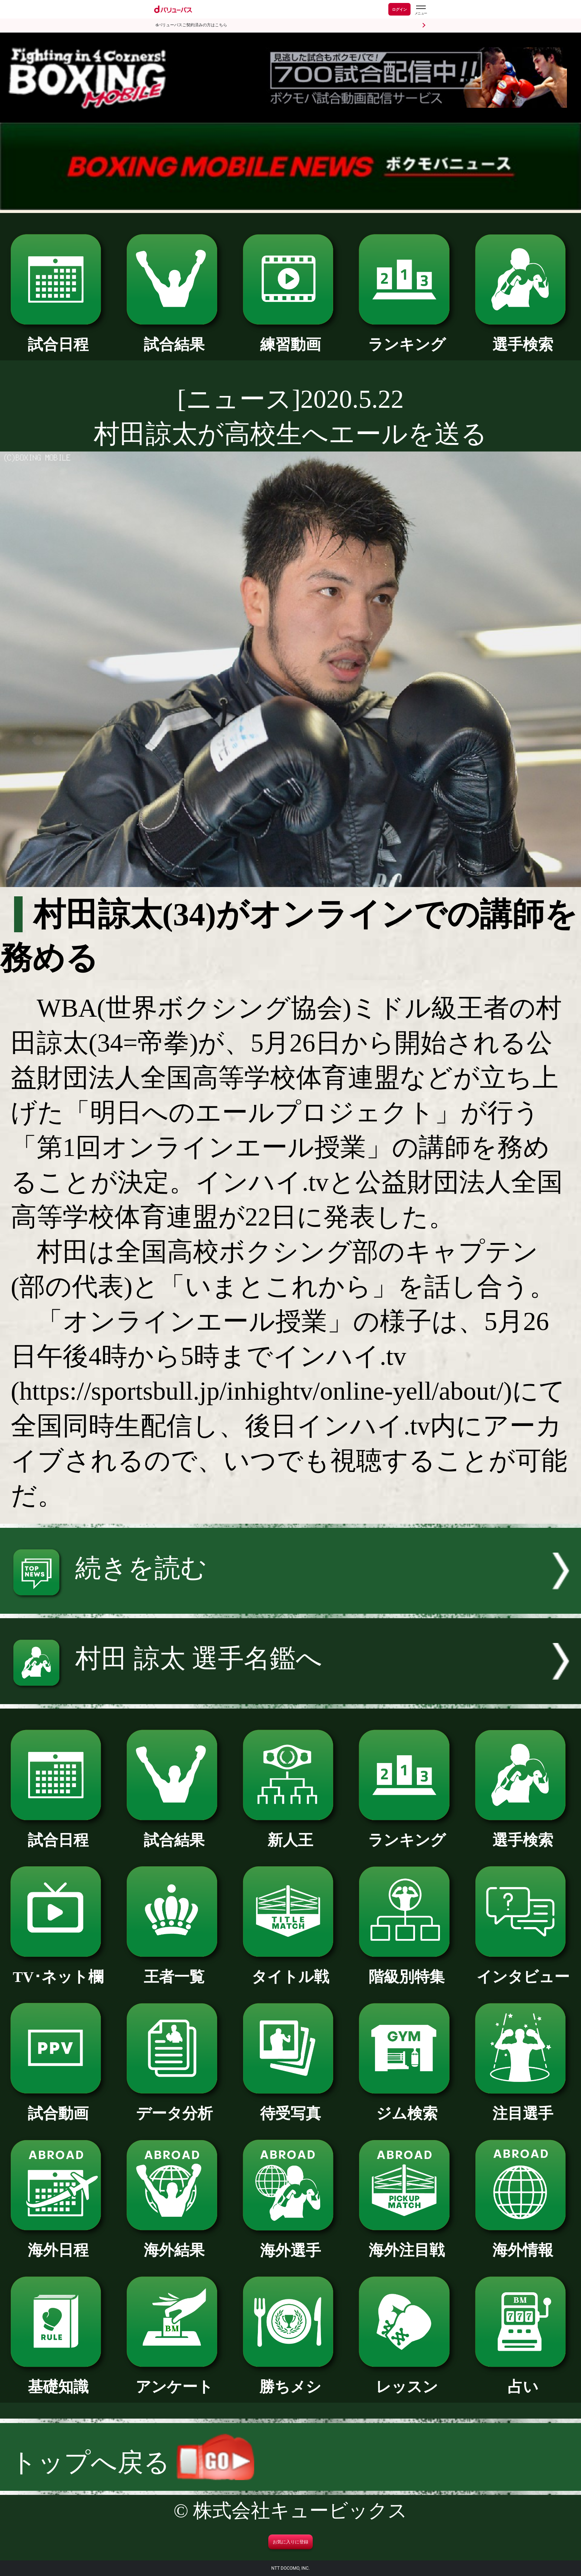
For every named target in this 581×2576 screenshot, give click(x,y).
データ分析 (174, 2106)
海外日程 (58, 2243)
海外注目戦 (406, 2243)
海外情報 (523, 2243)
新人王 (290, 1833)
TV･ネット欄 (58, 1969)
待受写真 (290, 2106)
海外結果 (174, 2243)
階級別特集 (406, 1969)
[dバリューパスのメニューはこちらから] (420, 10)
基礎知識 (58, 2379)
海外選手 (290, 2243)
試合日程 (58, 337)
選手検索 (523, 337)
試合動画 (58, 2106)
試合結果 (174, 337)
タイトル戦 (290, 1969)
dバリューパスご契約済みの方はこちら (191, 25)
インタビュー (523, 1969)
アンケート (174, 2379)
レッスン (406, 2379)
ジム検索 (406, 2106)
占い (523, 2379)
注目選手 (523, 2106)
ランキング (406, 337)
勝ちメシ (290, 2379)
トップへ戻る (132, 2462)
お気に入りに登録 (290, 2542)
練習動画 (290, 337)
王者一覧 (174, 1969)
